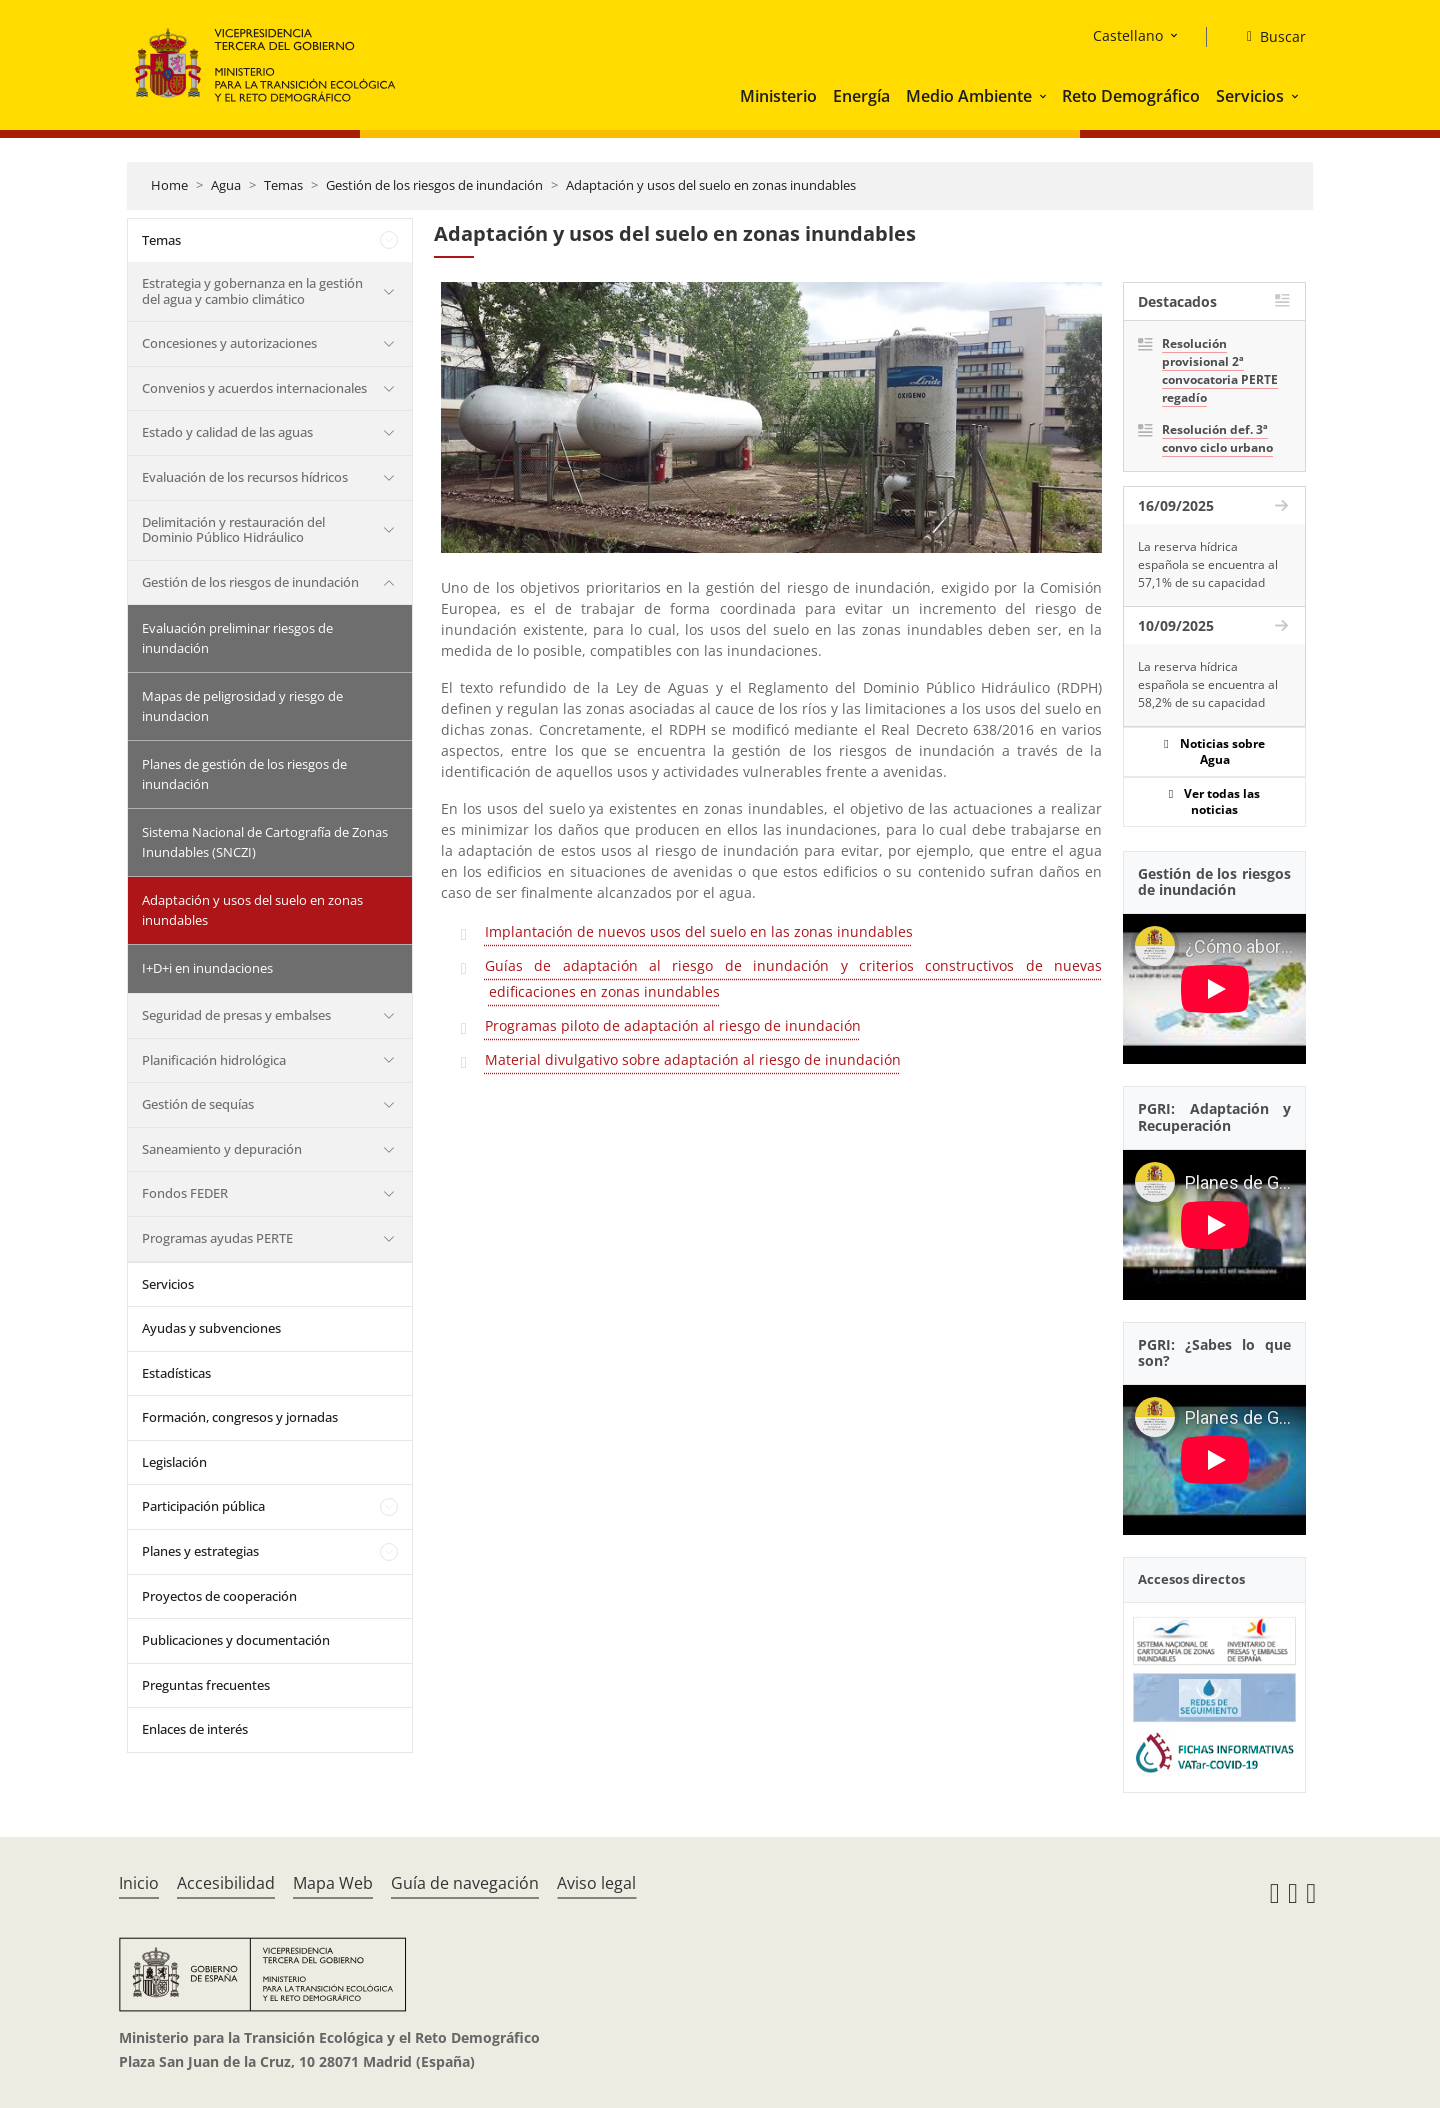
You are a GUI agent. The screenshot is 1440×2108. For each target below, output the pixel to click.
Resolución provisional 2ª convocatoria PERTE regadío (1220, 370)
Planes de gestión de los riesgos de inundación (244, 774)
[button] (1045, 96)
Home (169, 185)
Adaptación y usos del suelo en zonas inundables (711, 185)
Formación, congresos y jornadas (240, 1417)
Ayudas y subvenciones (211, 1328)
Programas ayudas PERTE (217, 1238)
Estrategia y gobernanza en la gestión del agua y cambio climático (252, 291)
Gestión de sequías (198, 1104)
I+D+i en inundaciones (207, 968)
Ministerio (778, 96)
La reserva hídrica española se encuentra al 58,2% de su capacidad (1208, 684)
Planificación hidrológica (214, 1060)
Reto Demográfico (1131, 96)
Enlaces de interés (195, 1729)
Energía (861, 96)
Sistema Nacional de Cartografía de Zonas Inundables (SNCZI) (265, 842)
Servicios (1250, 96)
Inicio (139, 1883)
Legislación (174, 1462)
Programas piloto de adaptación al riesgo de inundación (673, 1025)
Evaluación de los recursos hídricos (245, 477)
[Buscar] (1268, 37)
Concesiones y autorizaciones (229, 343)
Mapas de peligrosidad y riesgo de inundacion (242, 706)
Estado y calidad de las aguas (227, 432)
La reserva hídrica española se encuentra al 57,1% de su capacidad (1208, 564)
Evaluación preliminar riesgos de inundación (237, 638)
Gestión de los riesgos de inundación (434, 185)
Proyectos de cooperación (219, 1596)
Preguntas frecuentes (206, 1685)
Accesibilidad (226, 1883)
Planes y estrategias (200, 1551)
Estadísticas (176, 1373)
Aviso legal (596, 1883)
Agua (226, 185)
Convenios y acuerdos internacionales (254, 388)
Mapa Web (333, 1883)
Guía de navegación (465, 1883)
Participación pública (203, 1506)
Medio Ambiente (969, 96)
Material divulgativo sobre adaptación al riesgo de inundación (693, 1059)
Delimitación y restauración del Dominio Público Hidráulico (233, 530)
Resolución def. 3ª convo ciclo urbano (1217, 438)
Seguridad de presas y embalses (236, 1015)
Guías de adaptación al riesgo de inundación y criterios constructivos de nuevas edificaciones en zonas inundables (793, 978)
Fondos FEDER (185, 1193)
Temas (283, 185)
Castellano (1128, 35)
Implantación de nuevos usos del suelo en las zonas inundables (699, 931)
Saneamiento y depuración (222, 1149)
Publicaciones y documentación (236, 1640)
